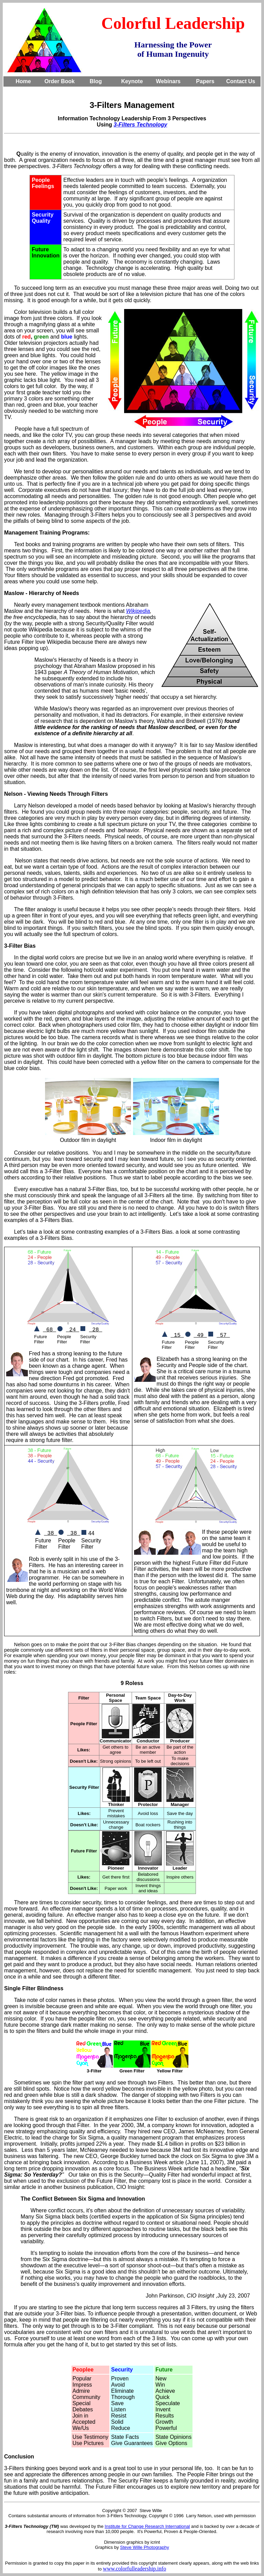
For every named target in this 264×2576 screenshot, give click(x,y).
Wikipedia (138, 611)
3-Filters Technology (140, 125)
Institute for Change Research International (147, 2526)
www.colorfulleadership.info (134, 2569)
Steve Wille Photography (144, 2547)
